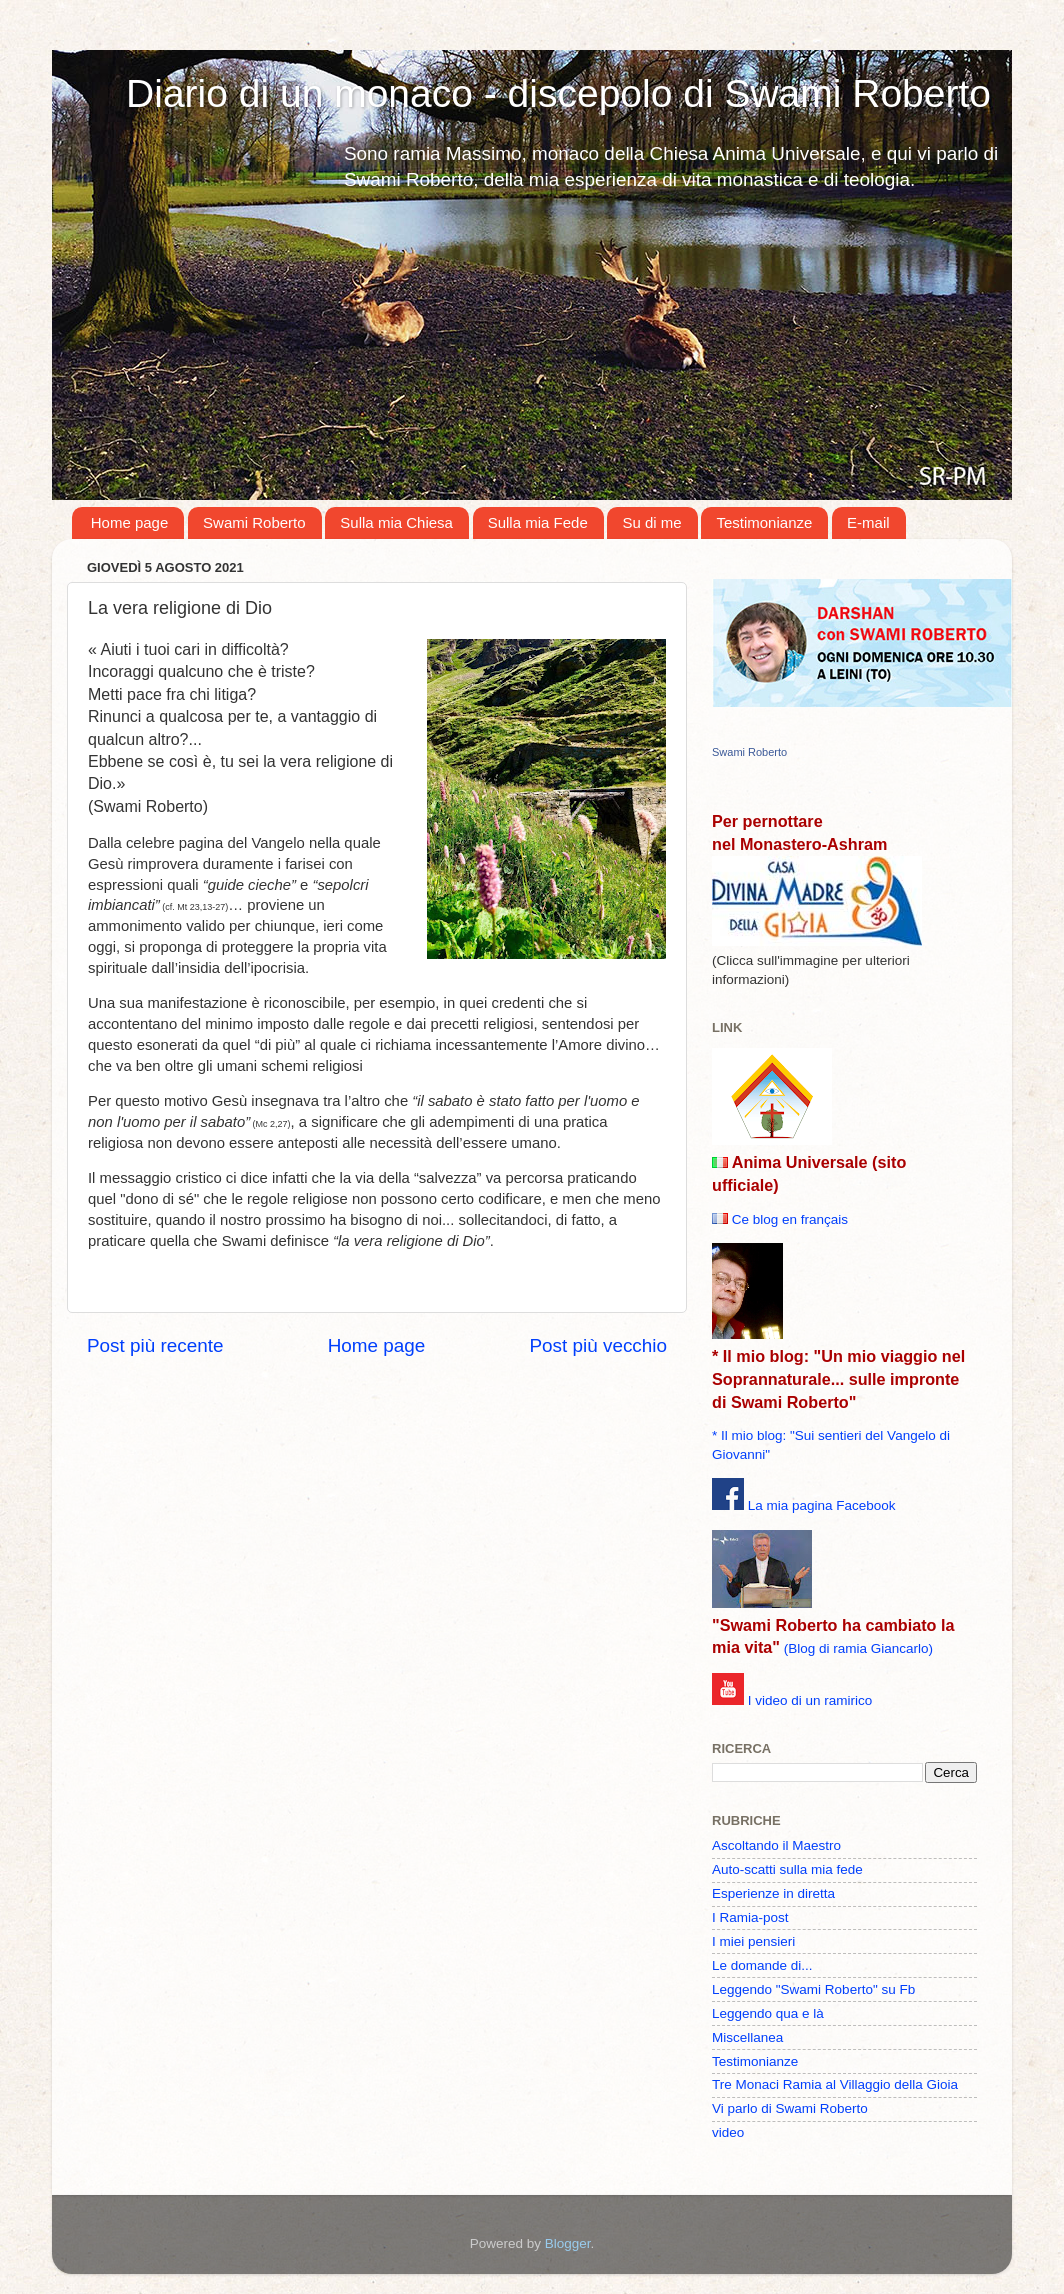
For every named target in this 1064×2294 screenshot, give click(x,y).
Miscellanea (747, 2037)
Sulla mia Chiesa (396, 522)
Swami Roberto (254, 522)
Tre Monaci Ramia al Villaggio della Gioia (835, 2084)
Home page (130, 522)
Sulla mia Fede (538, 522)
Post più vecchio (598, 1345)
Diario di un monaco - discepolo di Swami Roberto (558, 93)
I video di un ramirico (810, 1700)
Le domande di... (762, 1965)
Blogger (568, 2243)
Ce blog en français (790, 1219)
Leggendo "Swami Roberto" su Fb (813, 1989)
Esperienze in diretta (773, 1893)
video (728, 2132)
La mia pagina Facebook (822, 1505)
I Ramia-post (750, 1917)
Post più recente (155, 1345)
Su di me (651, 522)
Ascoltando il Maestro (776, 1845)
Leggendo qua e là (768, 2013)
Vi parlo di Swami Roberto (790, 2108)
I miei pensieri (753, 1941)
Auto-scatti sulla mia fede (787, 1869)
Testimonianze (764, 522)
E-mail (868, 522)
